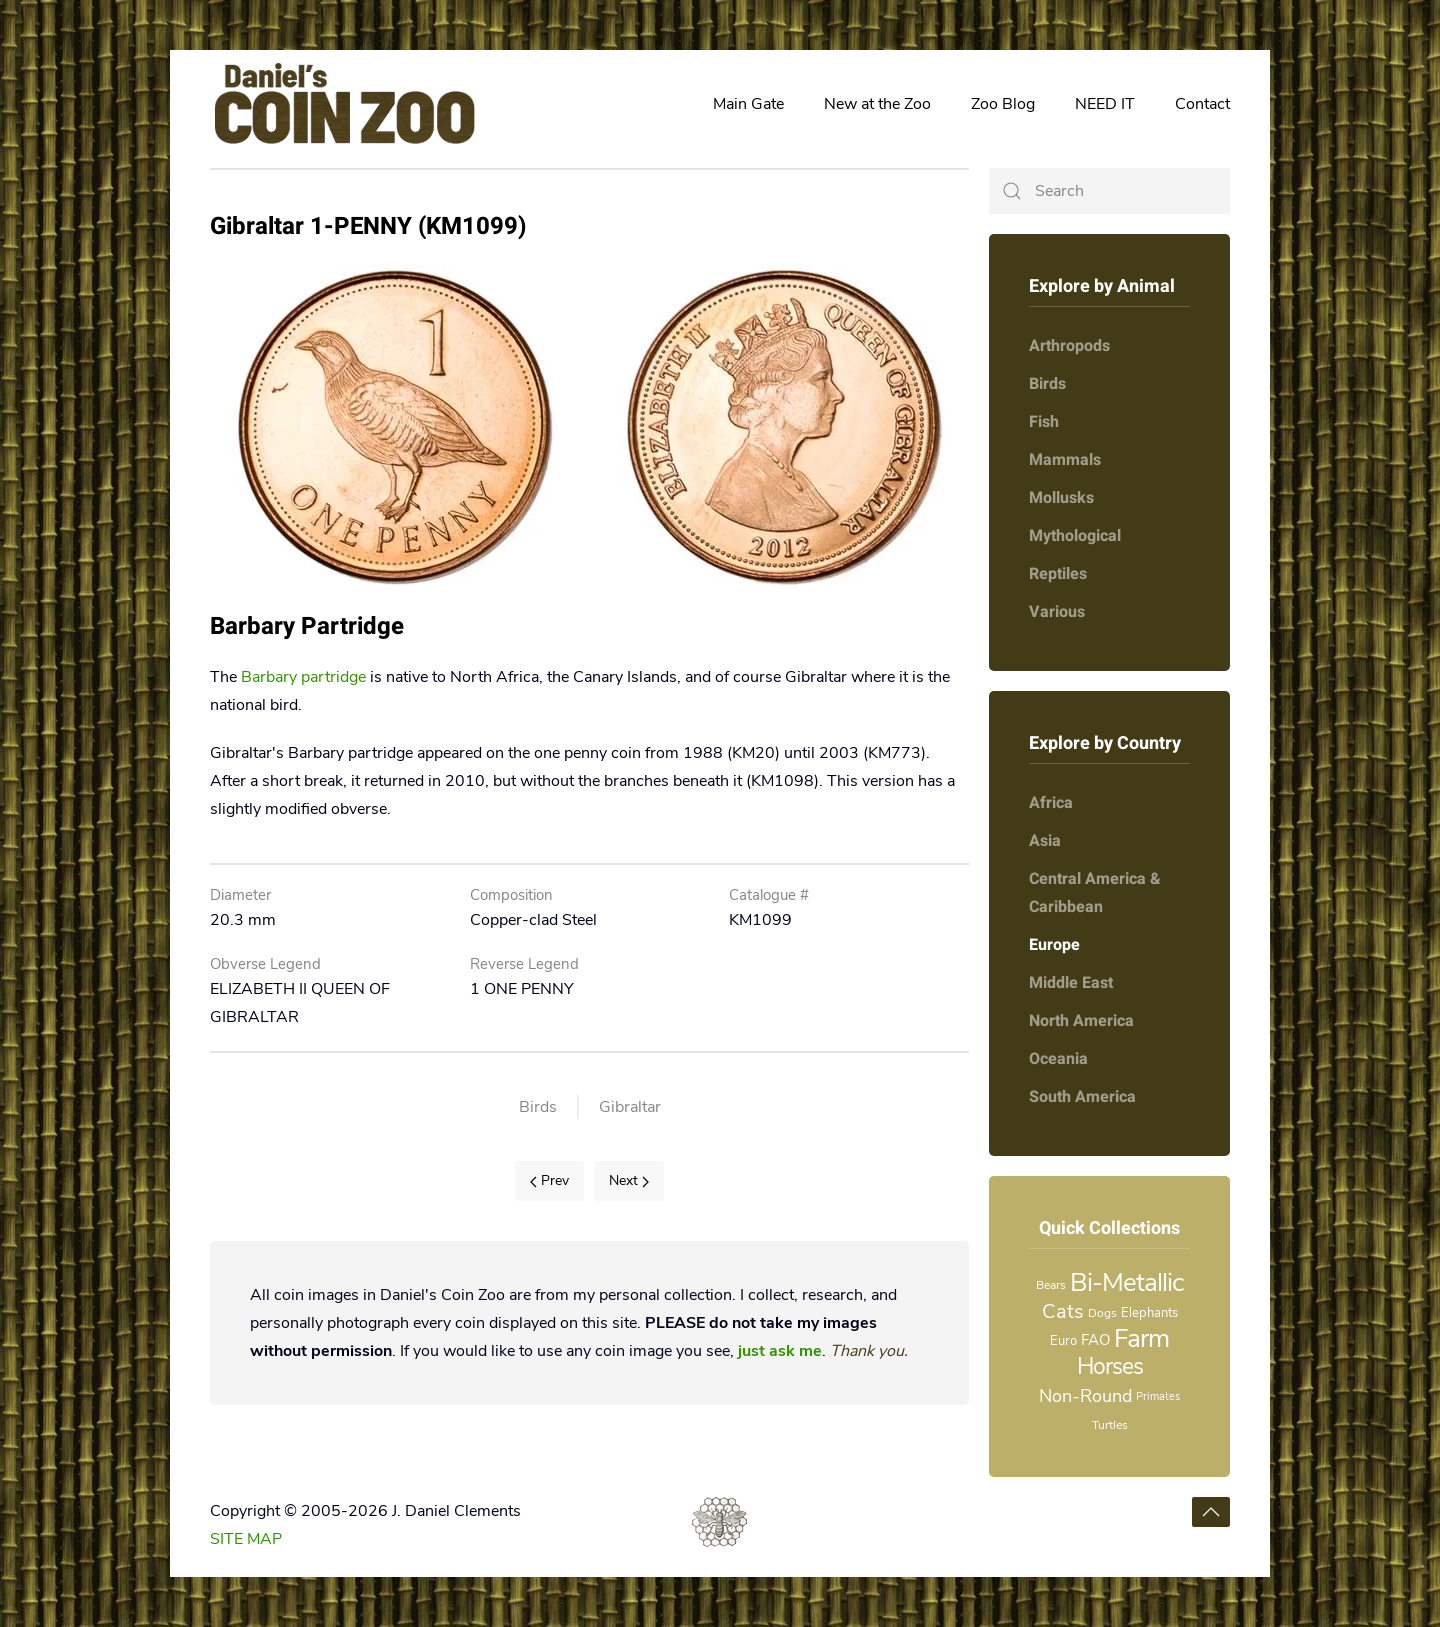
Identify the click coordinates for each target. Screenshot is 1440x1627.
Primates (1158, 1396)
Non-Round (1085, 1396)
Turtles (1110, 1425)
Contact (1202, 104)
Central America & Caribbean (1095, 893)
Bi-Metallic (1126, 1282)
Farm (1141, 1338)
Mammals (1065, 460)
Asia (1045, 841)
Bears (1051, 1285)
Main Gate (748, 104)
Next (629, 1180)
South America (1082, 1097)
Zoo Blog (1003, 104)
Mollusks (1061, 498)
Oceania (1058, 1059)
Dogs (1102, 1313)
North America (1081, 1021)
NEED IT (1105, 104)
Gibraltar (630, 1107)
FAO (1095, 1340)
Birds (538, 1107)
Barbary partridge (303, 677)
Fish (1044, 422)
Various (1057, 612)
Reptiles (1058, 574)
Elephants (1149, 1313)
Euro (1063, 1341)
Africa (1051, 803)
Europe (1054, 945)
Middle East (1071, 983)
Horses (1110, 1366)
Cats (1063, 1311)
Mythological (1075, 536)
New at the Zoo (877, 104)
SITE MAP (246, 1539)
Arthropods (1069, 346)
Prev (549, 1180)
